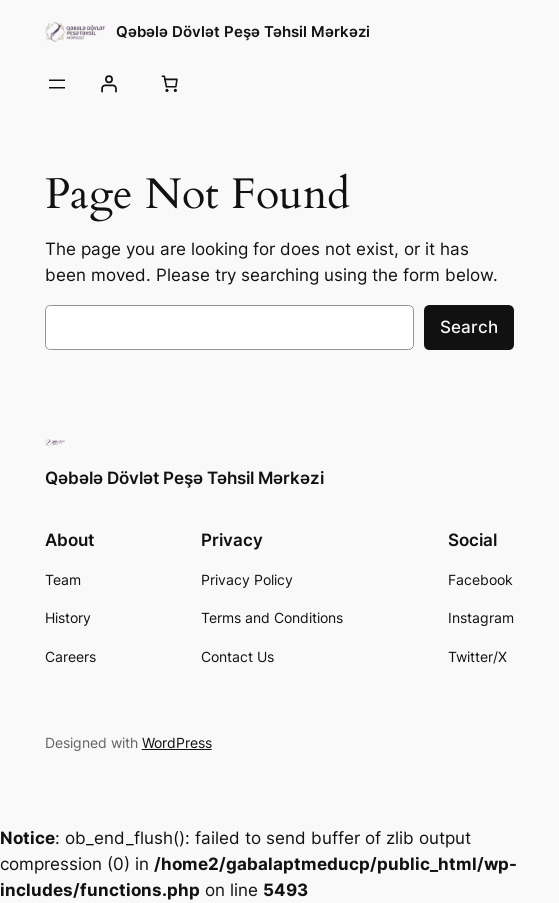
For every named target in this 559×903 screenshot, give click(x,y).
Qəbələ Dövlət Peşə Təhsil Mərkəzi (243, 31)
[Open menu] (57, 84)
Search (469, 327)
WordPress (177, 742)
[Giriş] (109, 84)
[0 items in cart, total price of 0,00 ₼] (170, 84)
